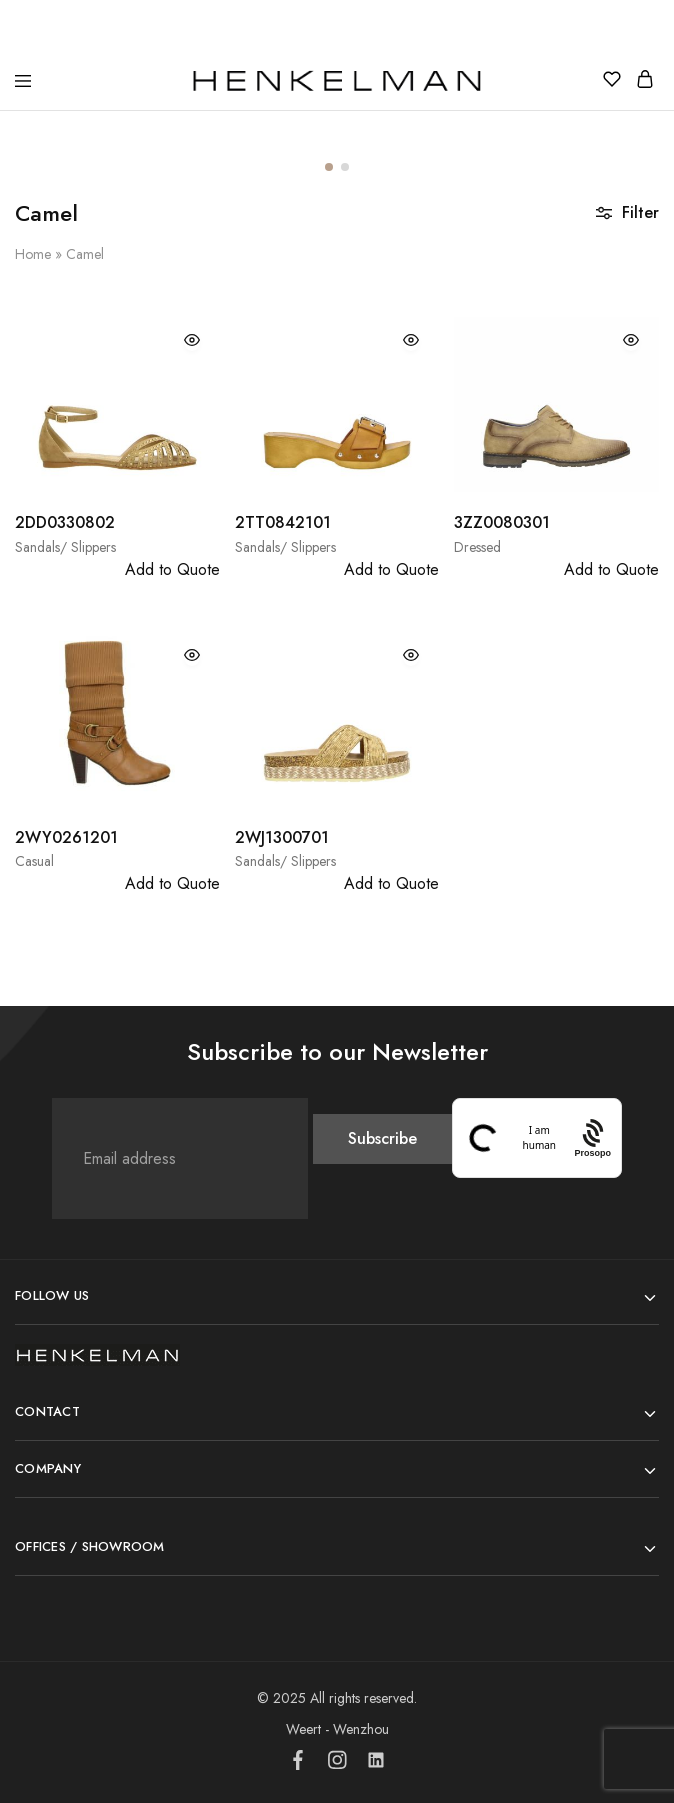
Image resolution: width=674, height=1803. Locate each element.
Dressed (477, 547)
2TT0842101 (283, 522)
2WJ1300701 (282, 837)
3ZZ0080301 (502, 522)
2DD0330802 (65, 522)
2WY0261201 (66, 837)
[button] (329, 167)
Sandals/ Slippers (65, 547)
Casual (34, 861)
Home (33, 254)
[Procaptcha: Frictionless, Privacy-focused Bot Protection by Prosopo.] (592, 1138)
